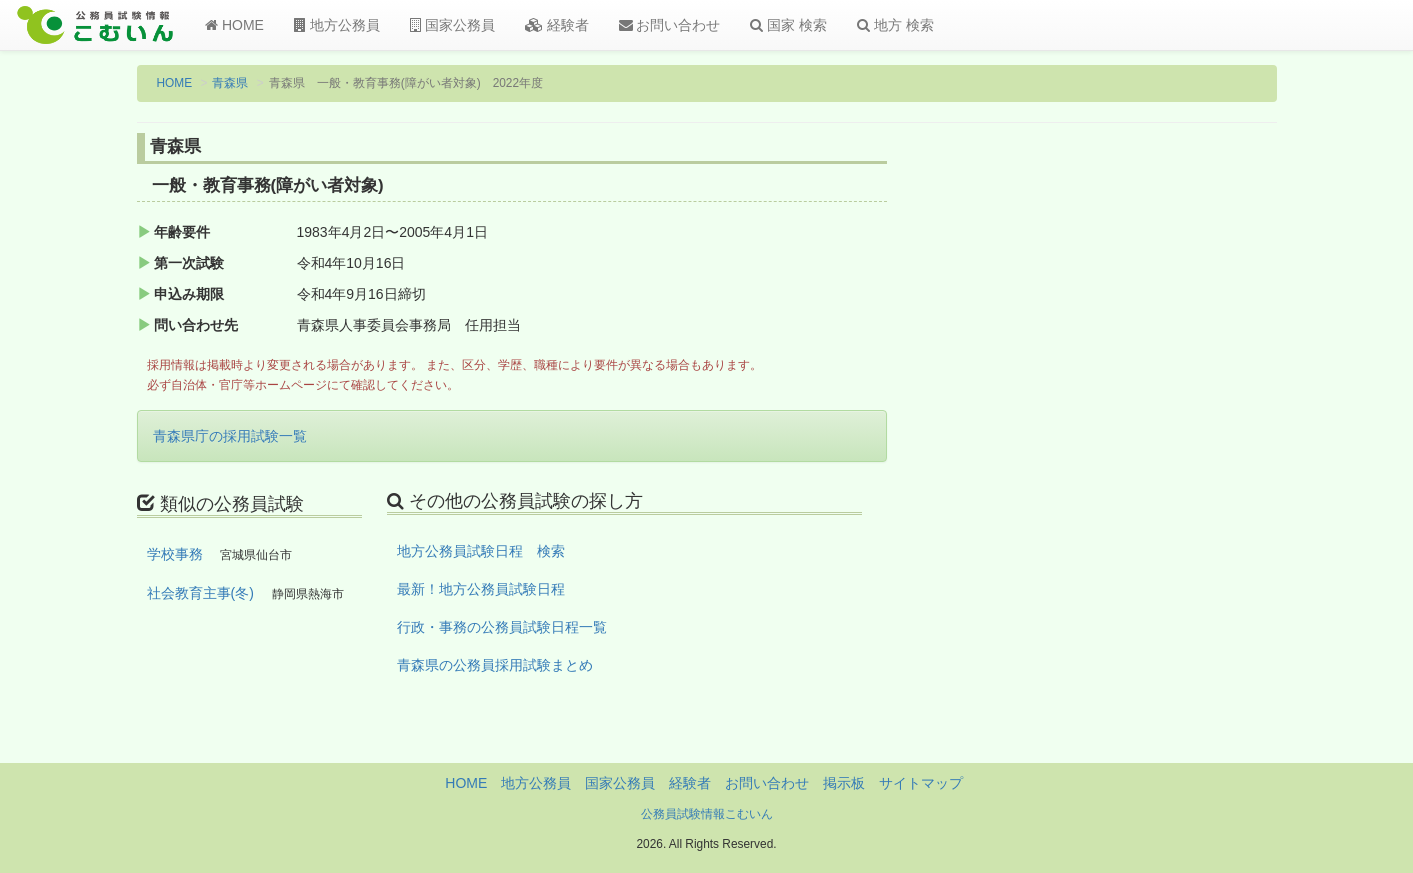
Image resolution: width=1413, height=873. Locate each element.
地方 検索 (895, 25)
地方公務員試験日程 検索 (481, 551)
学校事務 (175, 554)
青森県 (230, 83)
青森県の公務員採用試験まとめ (495, 665)
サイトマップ (921, 783)
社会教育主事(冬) (200, 593)
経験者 (557, 25)
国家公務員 (452, 25)
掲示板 (844, 783)
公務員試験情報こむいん (707, 814)
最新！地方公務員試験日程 (481, 589)
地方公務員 (337, 25)
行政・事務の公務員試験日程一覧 (502, 627)
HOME (234, 25)
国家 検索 (788, 25)
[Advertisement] (1145, 463)
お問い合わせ (670, 25)
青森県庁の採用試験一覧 (230, 436)
